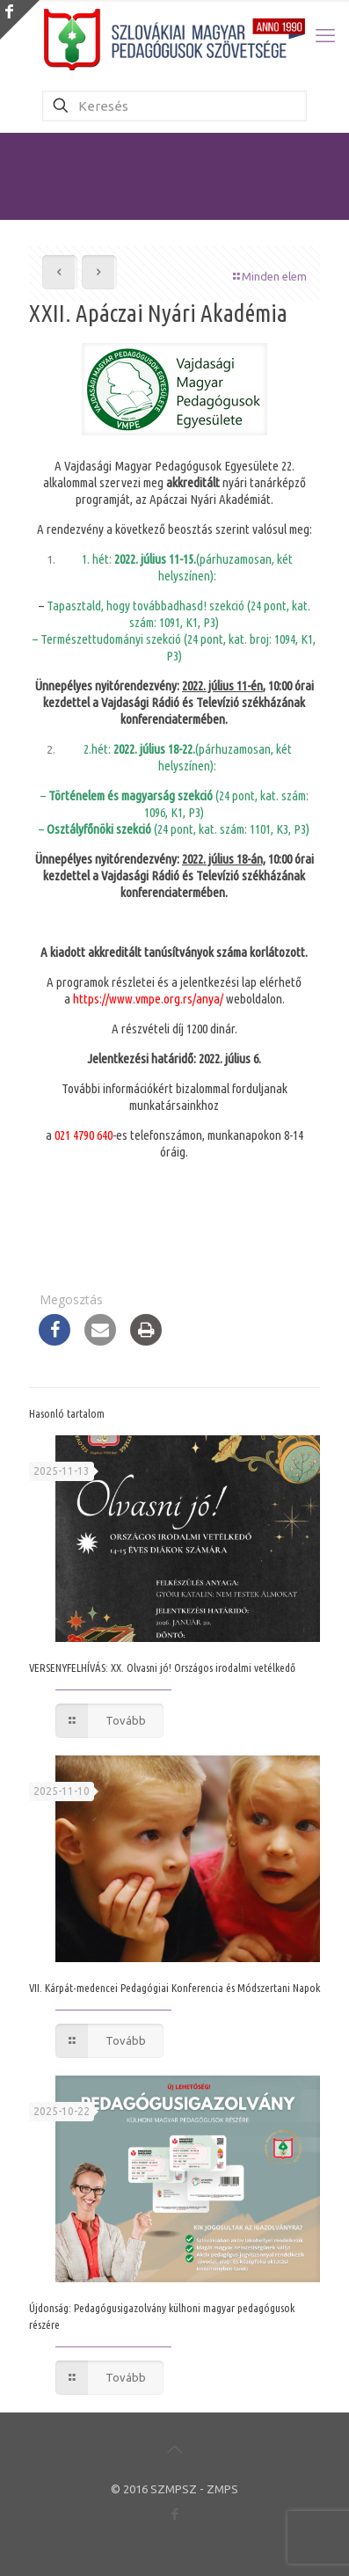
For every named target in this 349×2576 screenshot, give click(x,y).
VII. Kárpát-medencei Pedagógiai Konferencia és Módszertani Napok (174, 1987)
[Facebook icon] (174, 2514)
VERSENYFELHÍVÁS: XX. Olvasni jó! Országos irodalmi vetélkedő (162, 1667)
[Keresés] (175, 106)
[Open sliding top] (20, 20)
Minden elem (268, 276)
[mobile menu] (325, 35)
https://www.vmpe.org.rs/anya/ (148, 998)
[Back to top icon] (174, 2449)
